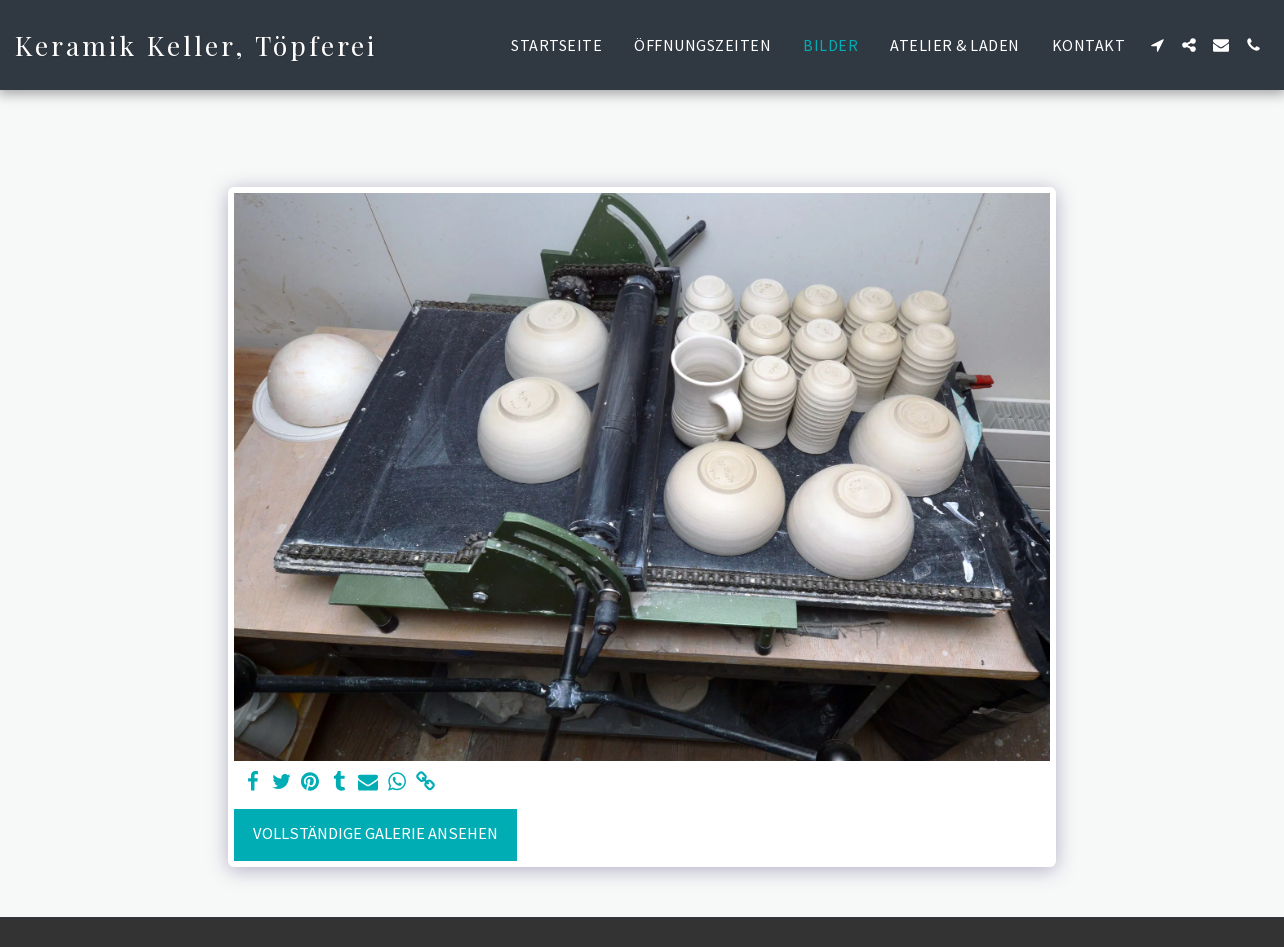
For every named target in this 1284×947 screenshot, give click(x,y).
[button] (1157, 45)
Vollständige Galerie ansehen (375, 833)
